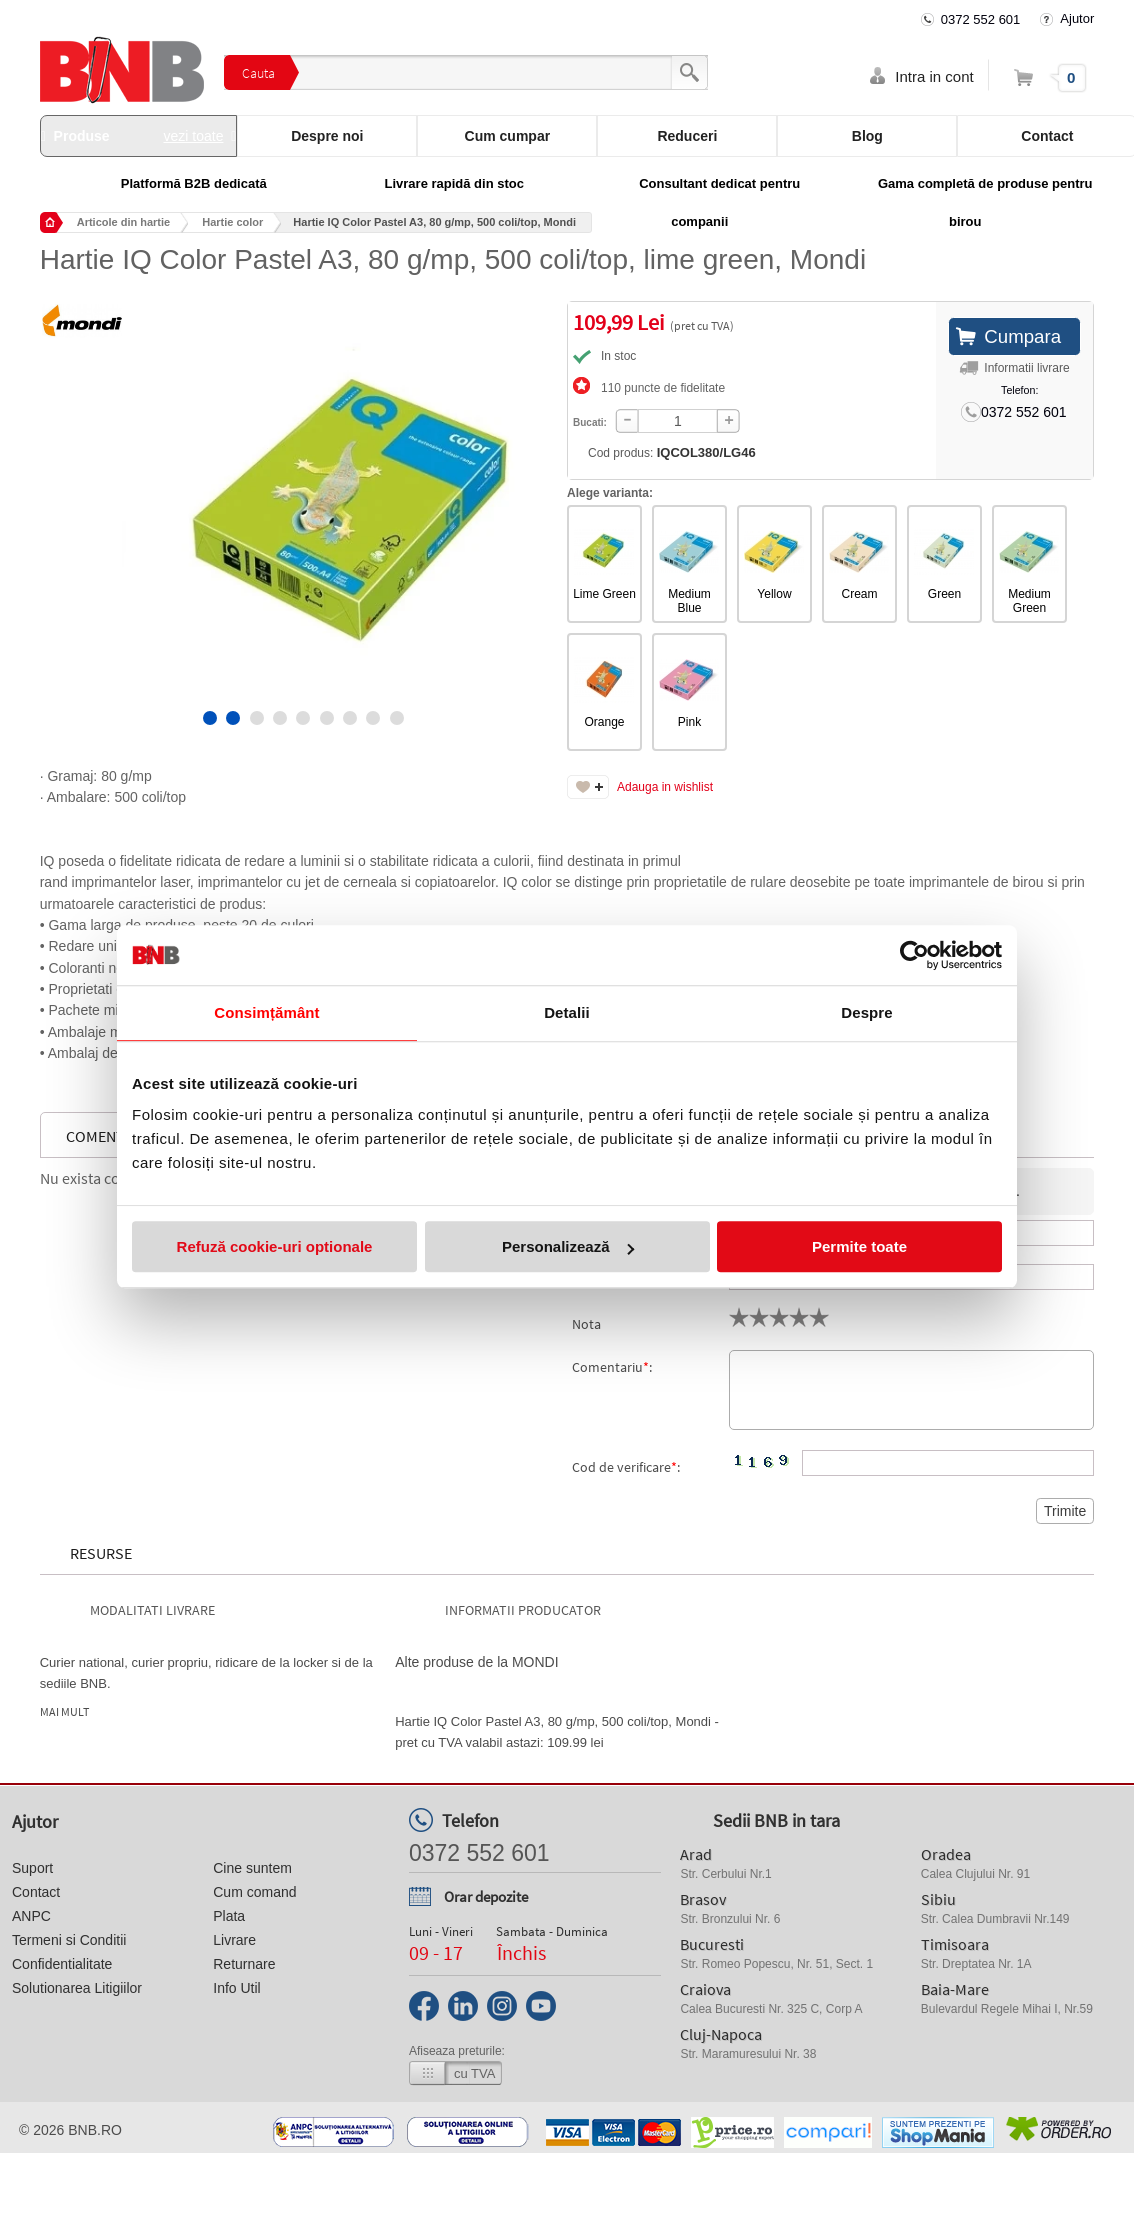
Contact (36, 1892)
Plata (229, 1916)
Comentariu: (612, 1367)
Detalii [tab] (567, 1012)
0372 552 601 (981, 19)
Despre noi (327, 136)
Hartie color (232, 222)
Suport (32, 1868)
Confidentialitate (62, 1964)
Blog (867, 136)
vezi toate (194, 136)
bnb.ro (95, 2130)
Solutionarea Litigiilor (77, 1988)
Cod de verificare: (626, 1467)
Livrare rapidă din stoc (454, 183)
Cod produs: (672, 452)
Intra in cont (934, 76)
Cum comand (254, 1892)
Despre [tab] (866, 1012)
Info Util (236, 1988)
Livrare (234, 1940)
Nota (586, 1324)
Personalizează (568, 1246)
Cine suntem (252, 1868)
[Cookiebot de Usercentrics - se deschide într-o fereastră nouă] (914, 955)
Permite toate (859, 1246)
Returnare (244, 1964)
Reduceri (687, 136)
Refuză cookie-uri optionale (275, 1246)
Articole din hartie (124, 222)
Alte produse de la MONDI (476, 1662)
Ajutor (1077, 18)
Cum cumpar (508, 136)
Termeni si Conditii (69, 1940)
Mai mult (64, 1712)
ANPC (31, 1916)
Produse (139, 136)
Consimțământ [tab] (266, 1012)
